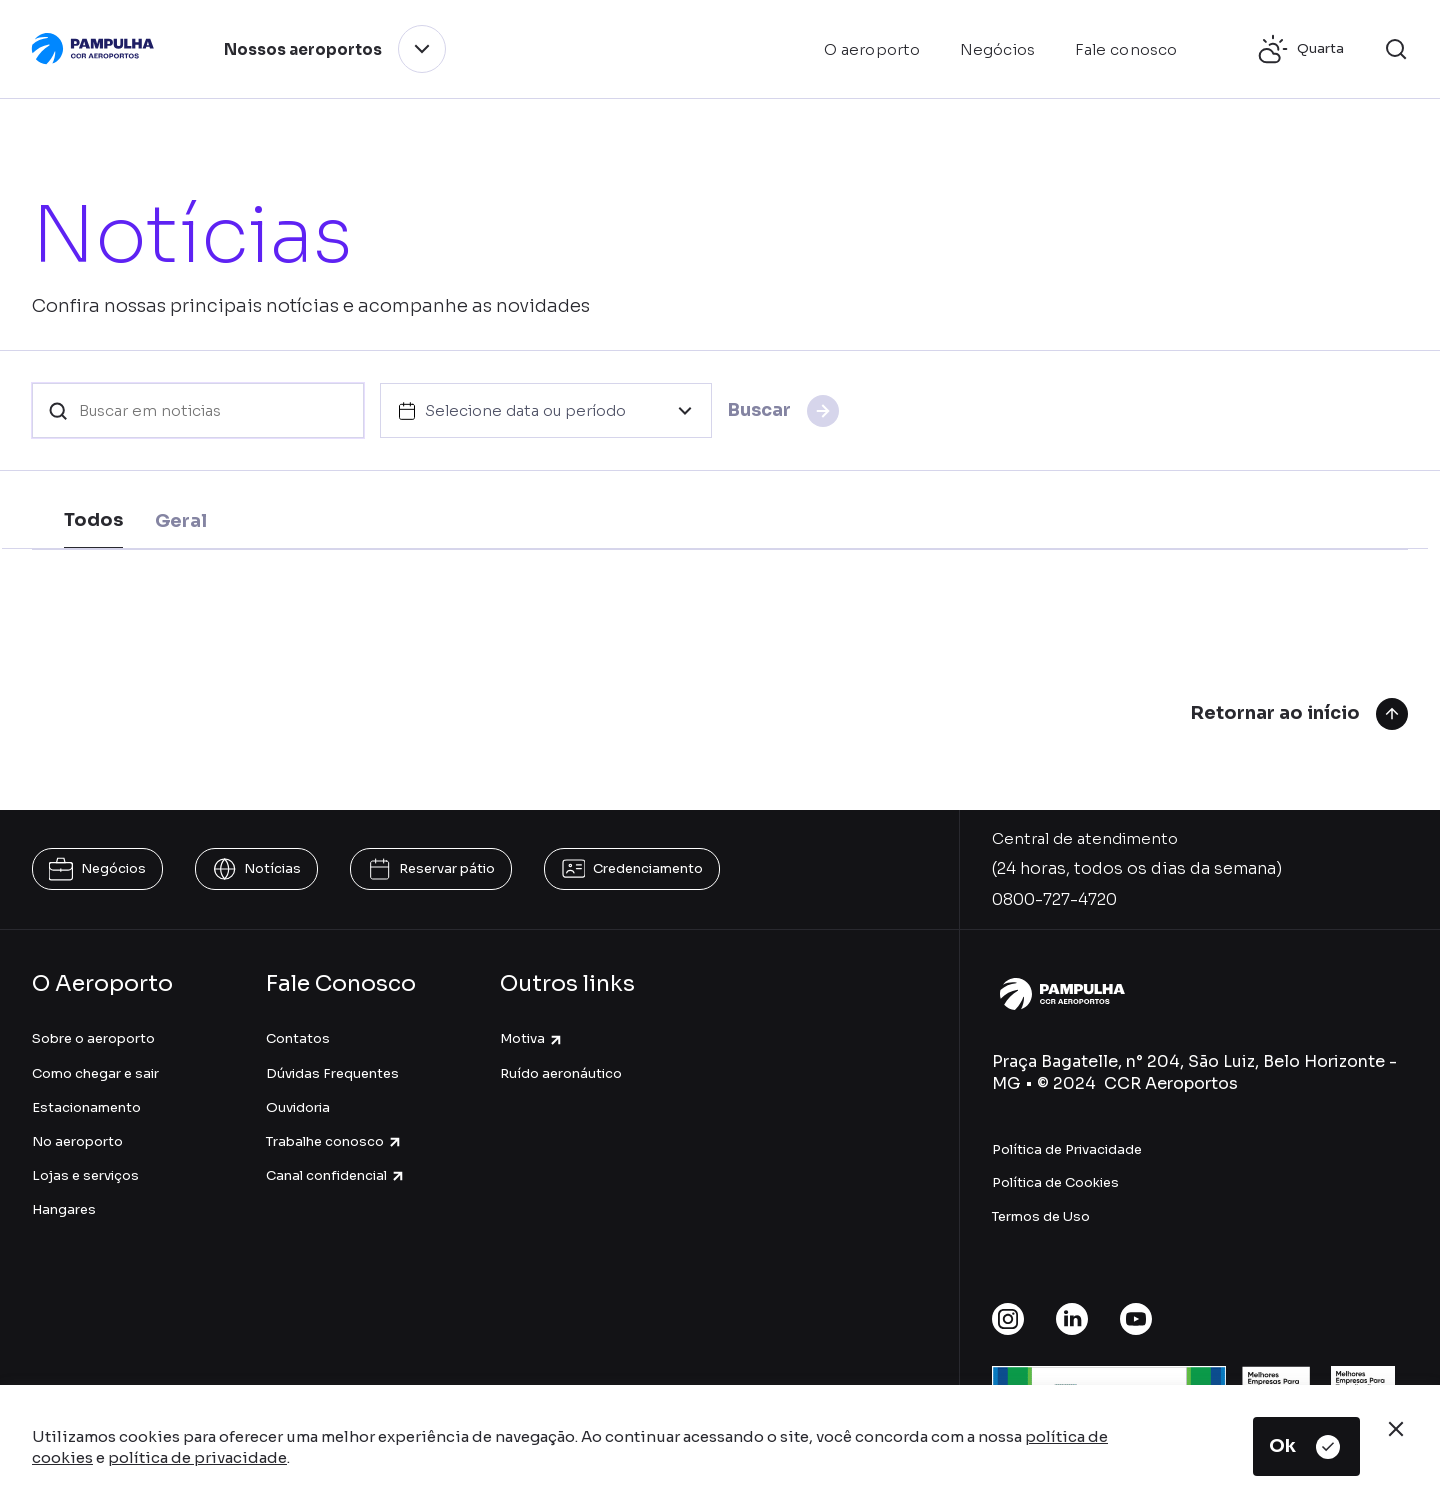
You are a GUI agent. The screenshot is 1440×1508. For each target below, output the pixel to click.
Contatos (298, 1038)
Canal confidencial (336, 1175)
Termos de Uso (1041, 1216)
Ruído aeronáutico (561, 1073)
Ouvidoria (298, 1107)
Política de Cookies (1055, 1182)
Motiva (532, 1038)
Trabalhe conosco (334, 1141)
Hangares (64, 1209)
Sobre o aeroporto (93, 1038)
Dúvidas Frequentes (332, 1073)
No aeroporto (77, 1141)
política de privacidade (197, 1457)
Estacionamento (86, 1107)
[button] (1396, 49)
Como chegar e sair (95, 1073)
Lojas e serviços (85, 1175)
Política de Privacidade (1067, 1149)
